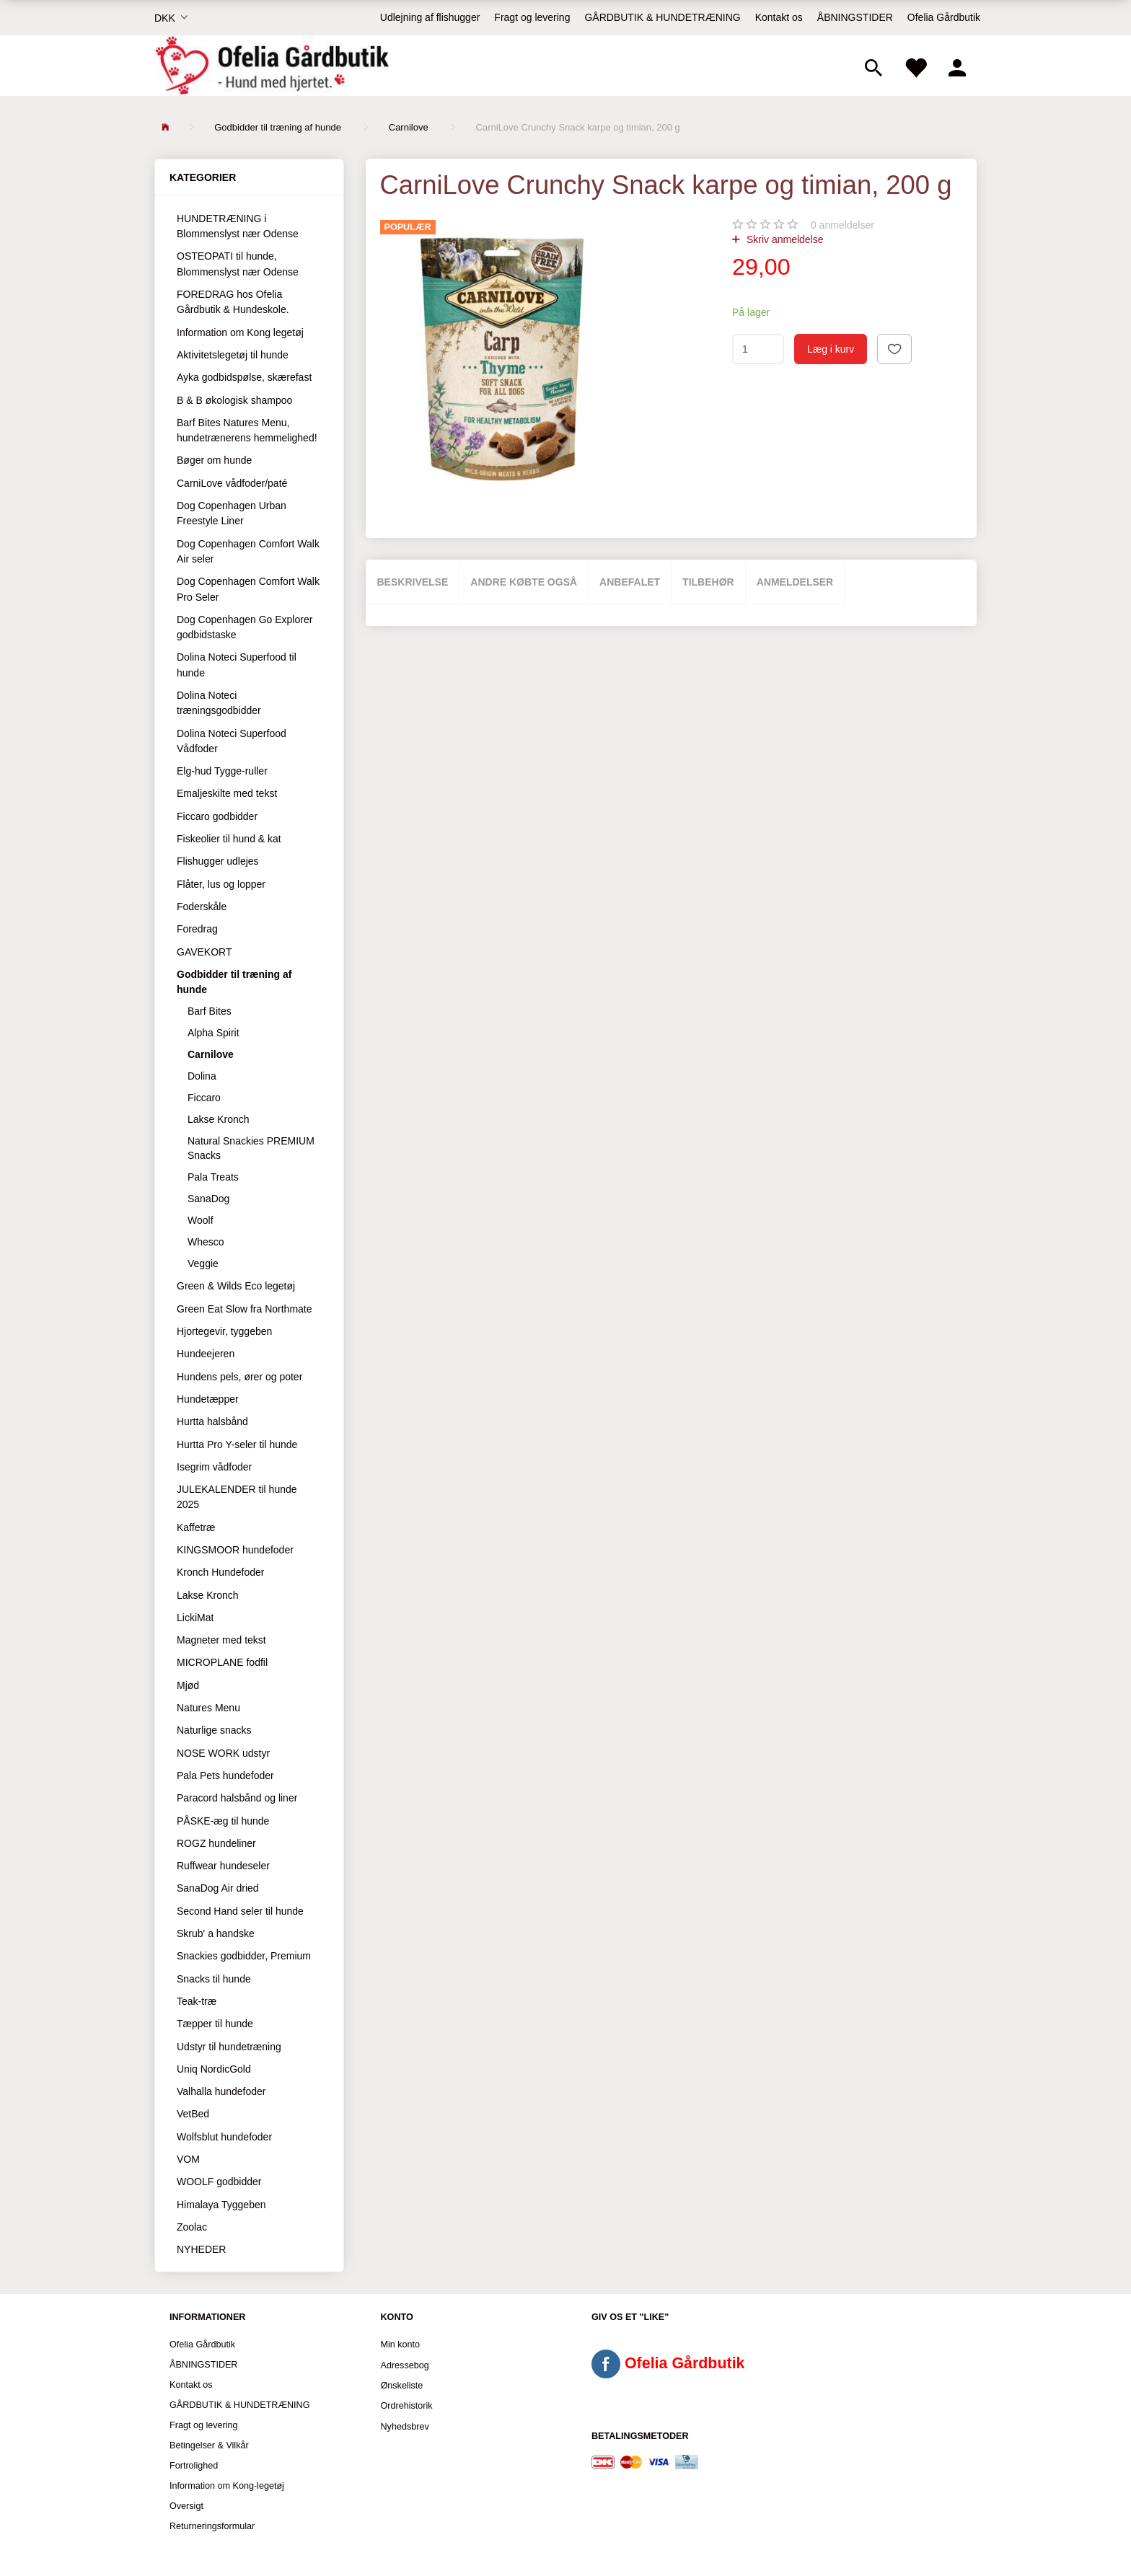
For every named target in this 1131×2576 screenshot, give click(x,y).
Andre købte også (523, 582)
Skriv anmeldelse (784, 239)
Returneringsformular (212, 2526)
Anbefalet (629, 582)
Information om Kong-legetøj (227, 2486)
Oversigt (186, 2506)
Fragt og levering (532, 17)
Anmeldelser (795, 582)
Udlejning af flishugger (430, 17)
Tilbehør (708, 582)
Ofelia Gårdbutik (943, 17)
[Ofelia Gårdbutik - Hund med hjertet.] (271, 65)
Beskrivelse (413, 582)
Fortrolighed (194, 2466)
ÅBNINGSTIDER (855, 17)
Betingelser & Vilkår (209, 2445)
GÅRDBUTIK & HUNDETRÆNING (662, 17)
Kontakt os (779, 17)
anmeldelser (842, 225)
